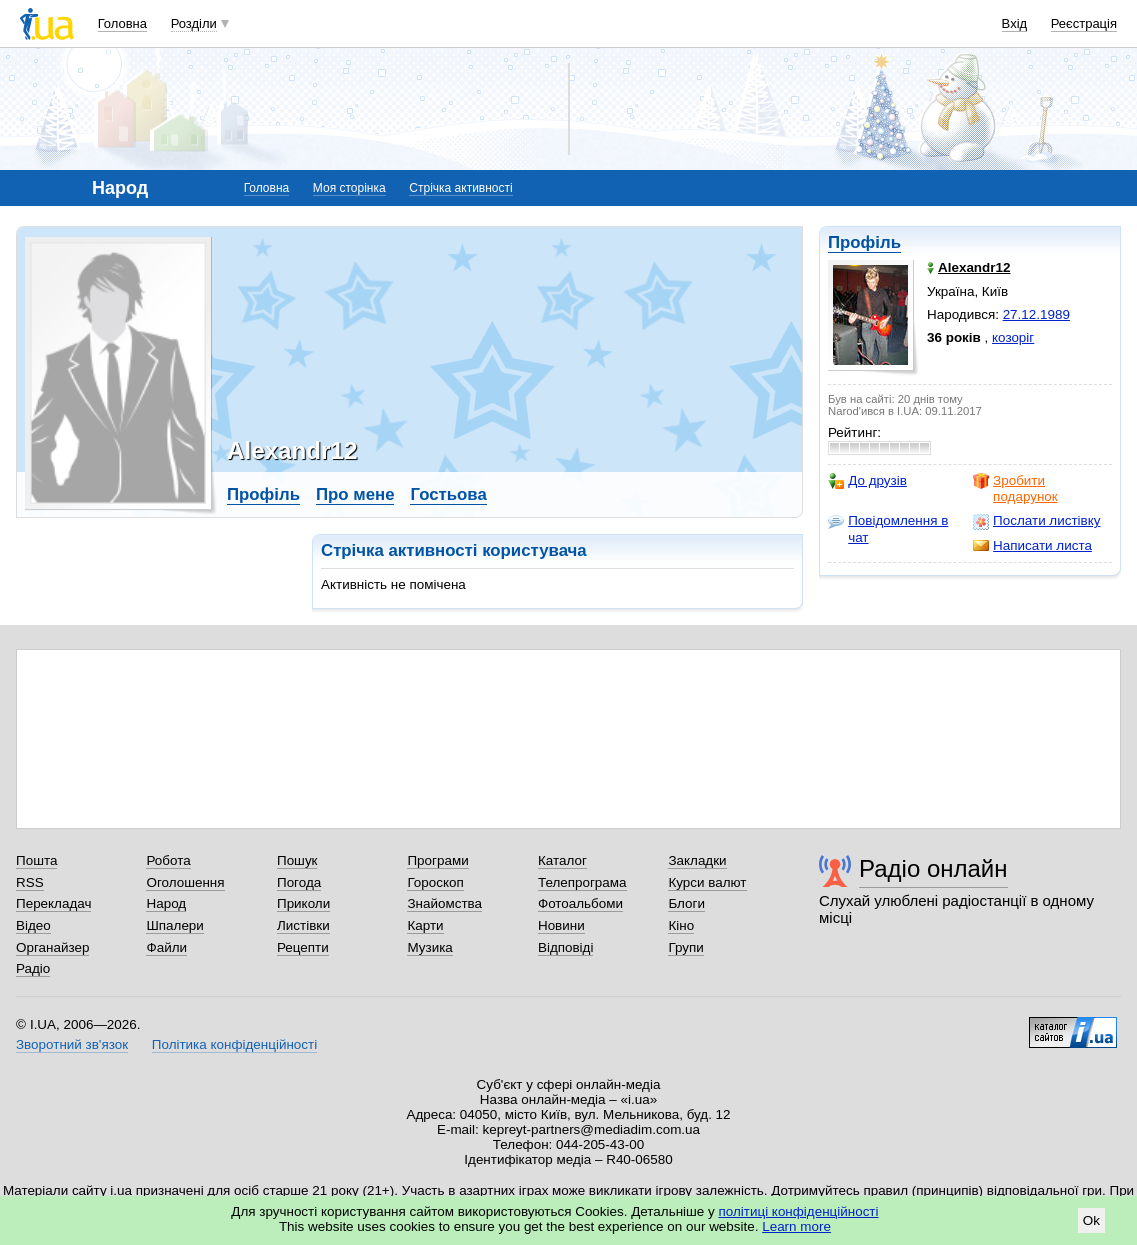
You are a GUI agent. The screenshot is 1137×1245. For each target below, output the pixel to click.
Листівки (303, 925)
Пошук (297, 860)
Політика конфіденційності (234, 1044)
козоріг (1013, 337)
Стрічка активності (460, 188)
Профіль (864, 242)
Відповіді (566, 947)
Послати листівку (1036, 521)
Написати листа (1032, 546)
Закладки (697, 860)
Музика (429, 947)
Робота (168, 860)
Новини (561, 925)
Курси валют (707, 882)
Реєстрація (1084, 23)
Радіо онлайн (933, 868)
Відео (33, 925)
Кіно (681, 925)
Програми (437, 860)
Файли (166, 947)
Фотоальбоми (580, 903)
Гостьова (448, 494)
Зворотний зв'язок (72, 1044)
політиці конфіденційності (799, 1211)
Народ (166, 903)
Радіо (33, 968)
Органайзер (52, 947)
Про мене (355, 494)
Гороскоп (435, 882)
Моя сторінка (349, 188)
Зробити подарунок (1015, 488)
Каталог (562, 860)
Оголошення (185, 882)
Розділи (194, 23)
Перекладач (53, 903)
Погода (299, 882)
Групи (685, 947)
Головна (122, 23)
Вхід (1015, 23)
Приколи (303, 903)
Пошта (36, 860)
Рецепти (303, 947)
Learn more (796, 1226)
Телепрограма (582, 882)
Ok (1091, 1220)
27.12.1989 (1036, 314)
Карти (425, 925)
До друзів (867, 481)
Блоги (686, 903)
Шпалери (174, 925)
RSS (30, 882)
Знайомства (444, 903)
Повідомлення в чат (888, 528)
